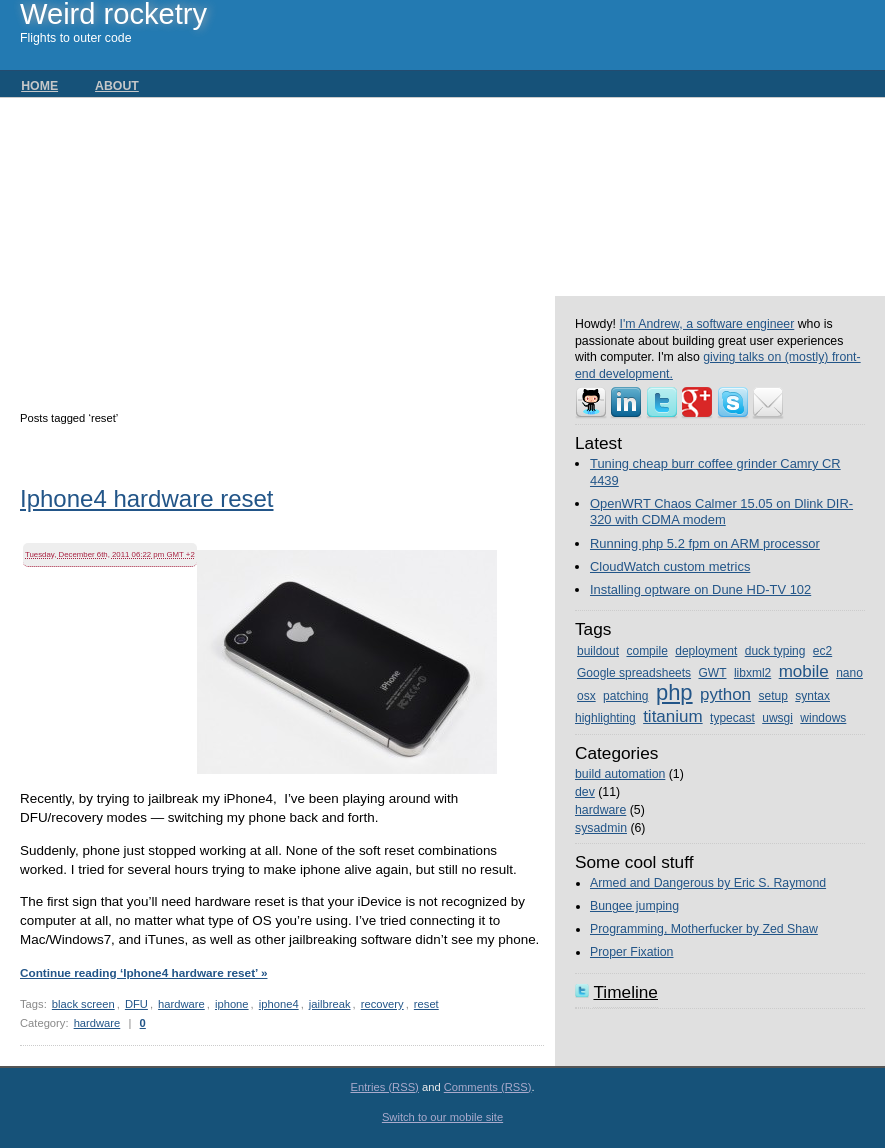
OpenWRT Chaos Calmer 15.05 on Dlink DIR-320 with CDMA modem (721, 512)
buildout (598, 651)
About (117, 86)
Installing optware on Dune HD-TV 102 (700, 589)
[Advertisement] (287, 248)
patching (625, 696)
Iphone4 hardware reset (147, 500)
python (725, 694)
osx (586, 696)
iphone (232, 1004)
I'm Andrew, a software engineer (706, 324)
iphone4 (279, 1004)
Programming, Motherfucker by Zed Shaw (704, 929)
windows (823, 718)
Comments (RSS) (488, 1087)
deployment (706, 651)
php (674, 692)
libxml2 (752, 673)
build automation (620, 774)
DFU (136, 1004)
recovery (382, 1004)
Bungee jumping (634, 906)
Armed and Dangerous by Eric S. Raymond (708, 883)
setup (773, 696)
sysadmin (601, 828)
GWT (712, 673)
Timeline (625, 992)
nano (849, 673)
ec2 (822, 651)
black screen (83, 1004)
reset (426, 1004)
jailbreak (330, 1004)
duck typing (775, 651)
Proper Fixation (632, 952)
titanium (673, 716)
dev (585, 792)
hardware (181, 1004)
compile (646, 651)
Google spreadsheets (634, 673)
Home (39, 86)
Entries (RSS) (384, 1087)
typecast (732, 718)
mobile (804, 671)
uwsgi (777, 718)
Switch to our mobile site (442, 1117)
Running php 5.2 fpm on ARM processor (705, 543)
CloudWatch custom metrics (670, 566)
